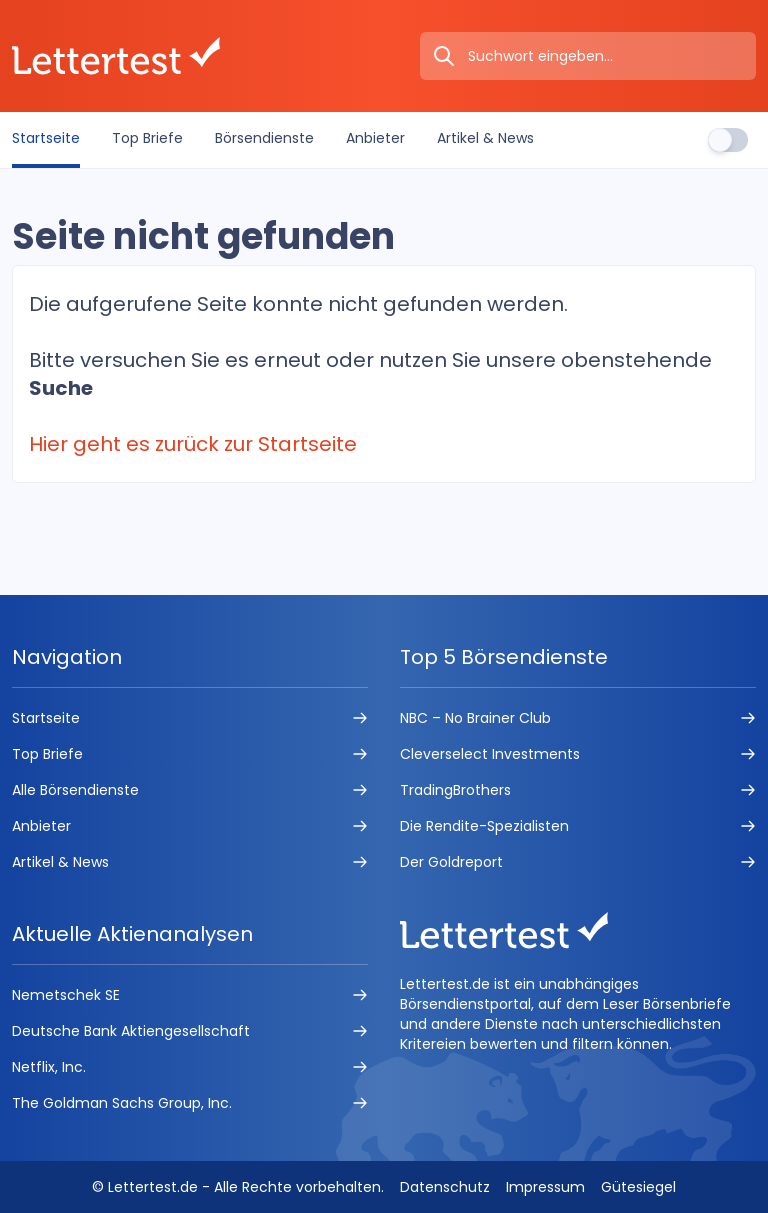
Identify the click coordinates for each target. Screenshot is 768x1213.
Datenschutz (445, 1187)
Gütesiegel (638, 1187)
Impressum (545, 1187)
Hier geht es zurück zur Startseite (193, 444)
